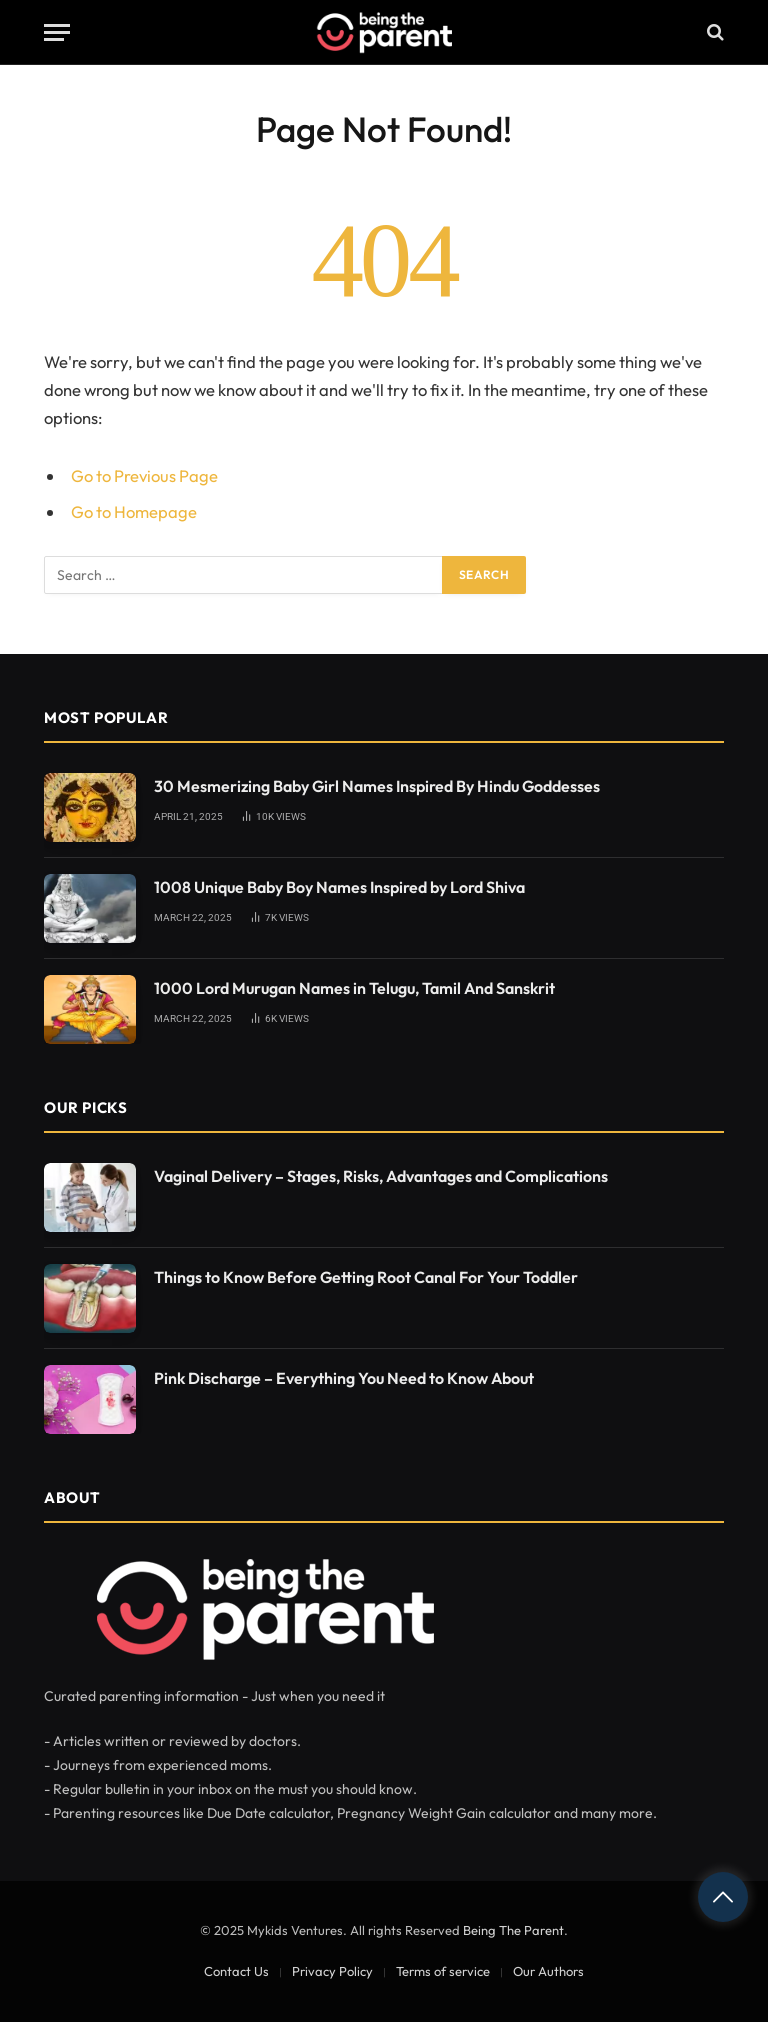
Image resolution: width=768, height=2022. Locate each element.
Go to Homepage (134, 511)
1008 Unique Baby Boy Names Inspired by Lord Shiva (339, 887)
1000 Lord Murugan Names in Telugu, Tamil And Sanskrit (354, 988)
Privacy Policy (332, 1971)
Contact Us (236, 1971)
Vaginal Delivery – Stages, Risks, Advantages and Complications (381, 1176)
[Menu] (57, 32)
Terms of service (443, 1971)
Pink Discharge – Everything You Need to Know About (344, 1378)
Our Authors (548, 1971)
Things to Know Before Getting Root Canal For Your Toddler (366, 1277)
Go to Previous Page (144, 475)
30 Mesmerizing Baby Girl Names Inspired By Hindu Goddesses (377, 786)
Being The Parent (513, 1930)
